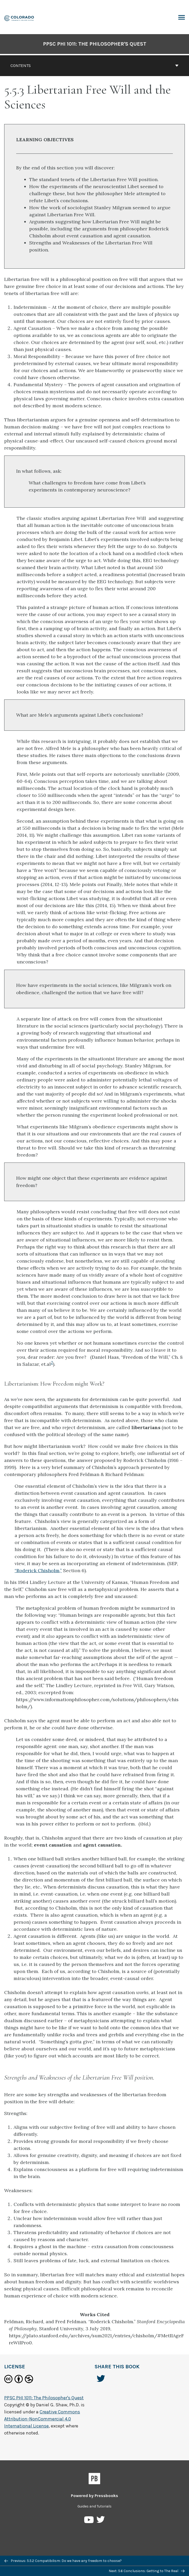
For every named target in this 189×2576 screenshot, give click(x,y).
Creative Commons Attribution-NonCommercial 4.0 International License (42, 2419)
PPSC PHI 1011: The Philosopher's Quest (94, 44)
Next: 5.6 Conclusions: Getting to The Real (147, 2571)
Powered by (94, 2495)
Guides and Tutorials (94, 2506)
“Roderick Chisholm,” (38, 1570)
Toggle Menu (181, 18)
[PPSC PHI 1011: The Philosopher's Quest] (19, 17)
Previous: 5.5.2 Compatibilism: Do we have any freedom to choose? (63, 2561)
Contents (94, 65)
